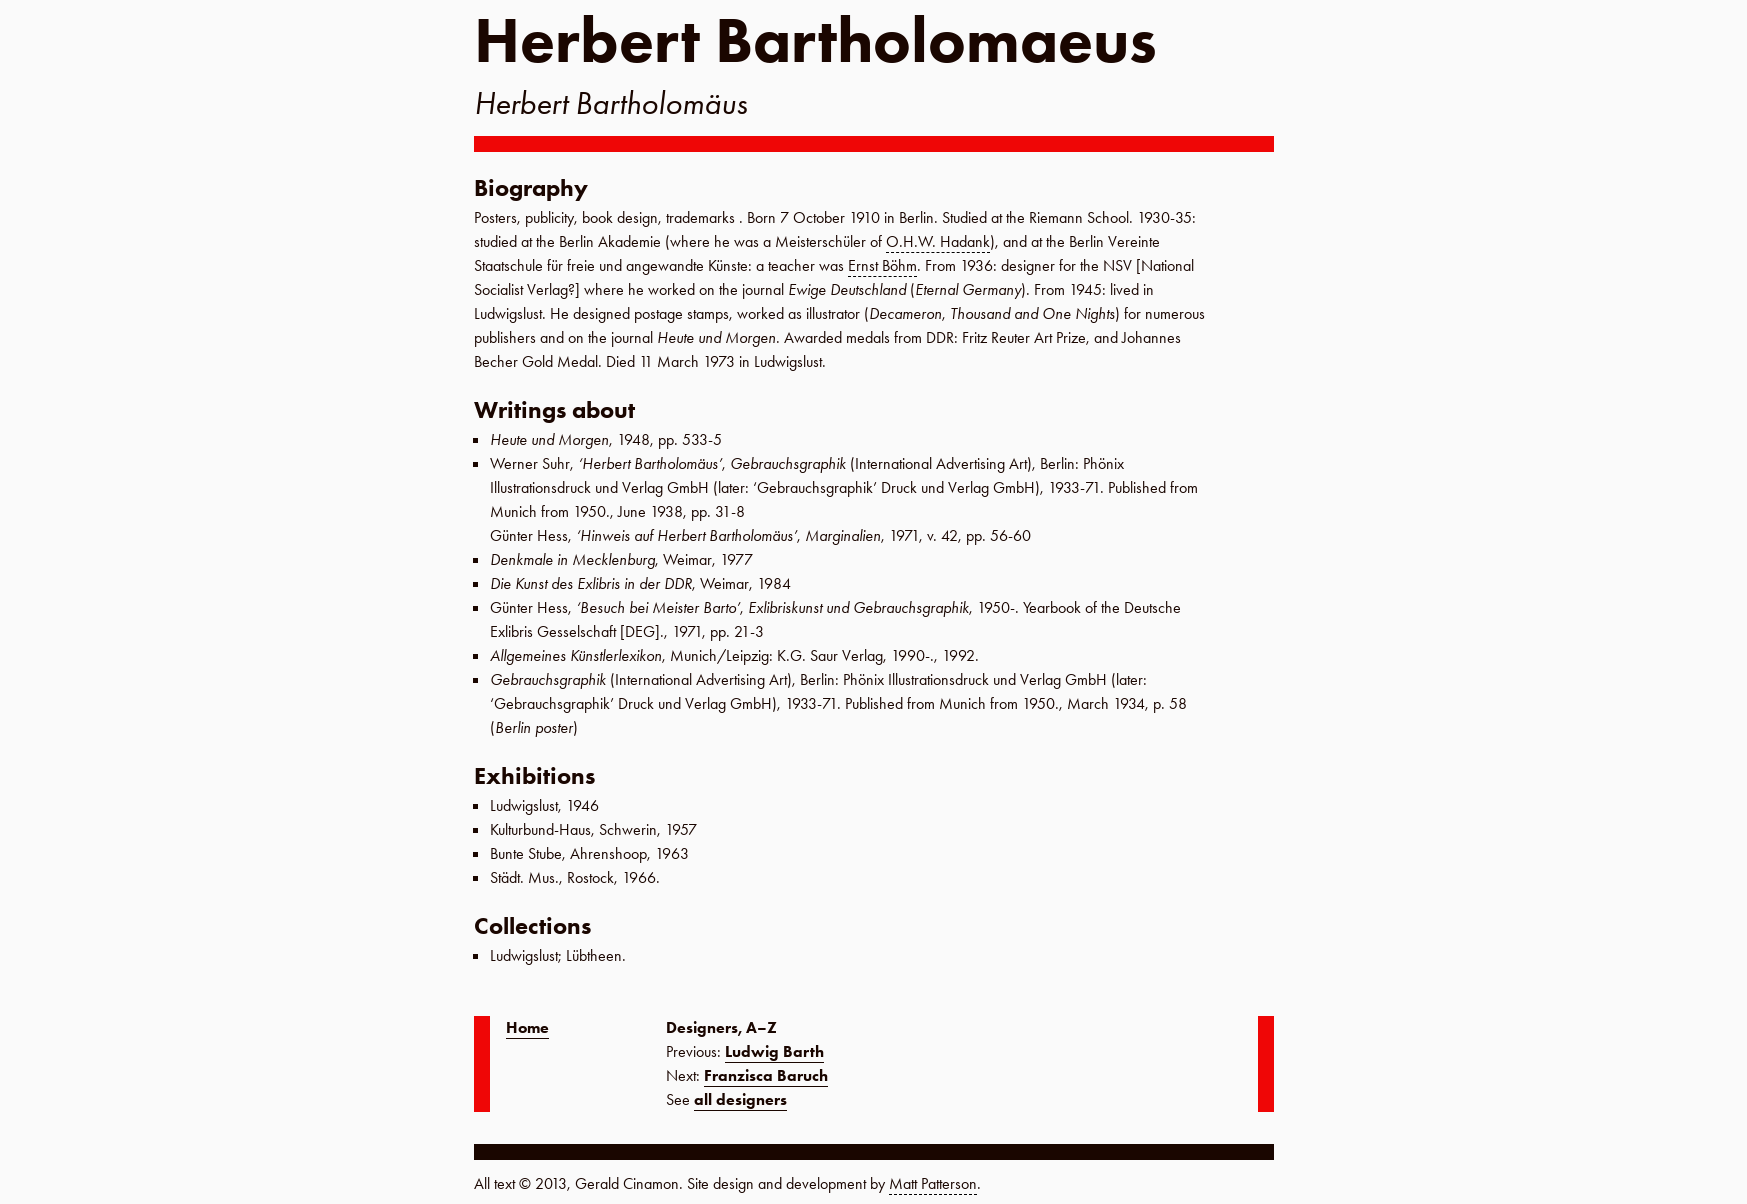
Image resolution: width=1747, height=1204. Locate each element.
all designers (740, 1099)
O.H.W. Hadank (938, 241)
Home (527, 1027)
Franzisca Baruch (766, 1075)
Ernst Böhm (882, 265)
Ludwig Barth (774, 1051)
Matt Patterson (933, 1183)
